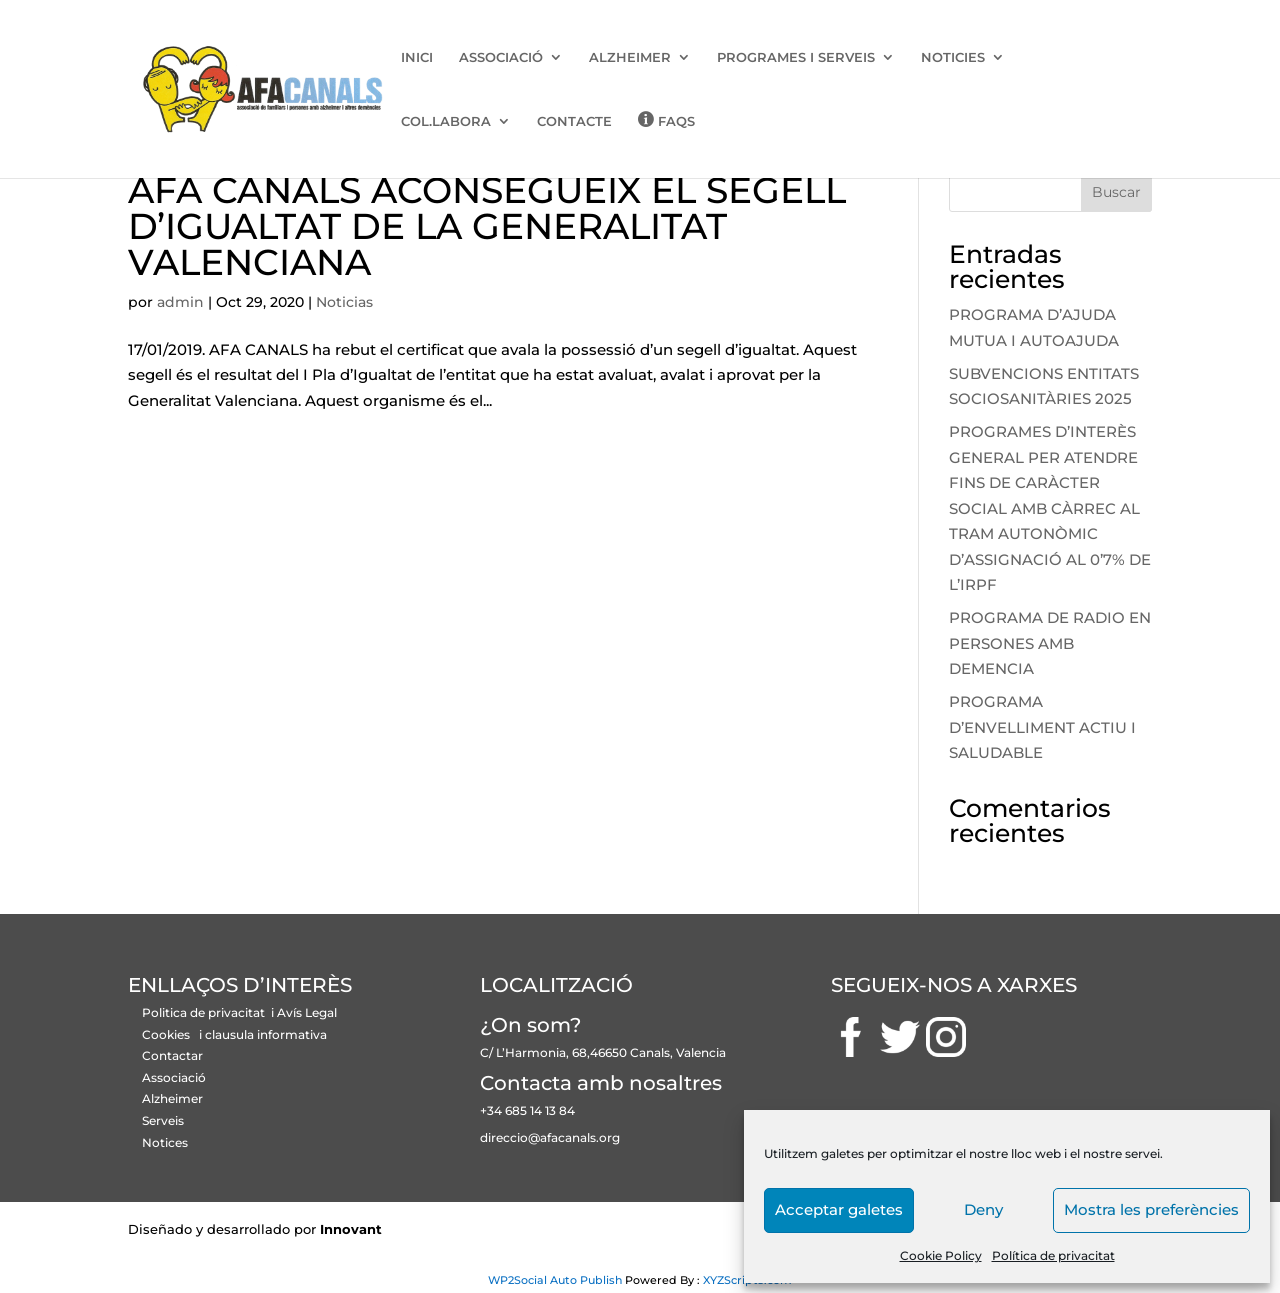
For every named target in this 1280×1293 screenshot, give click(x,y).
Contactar (172, 1055)
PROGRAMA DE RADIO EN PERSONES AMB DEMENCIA (1050, 643)
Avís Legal (307, 1012)
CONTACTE (574, 121)
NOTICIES (953, 57)
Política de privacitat (1053, 1255)
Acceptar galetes (839, 1209)
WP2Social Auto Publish (555, 1280)
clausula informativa (266, 1034)
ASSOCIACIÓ (501, 57)
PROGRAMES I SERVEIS (796, 57)
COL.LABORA (446, 121)
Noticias (344, 302)
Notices (165, 1142)
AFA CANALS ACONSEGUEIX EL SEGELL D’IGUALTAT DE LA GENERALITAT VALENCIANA (487, 226)
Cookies (166, 1034)
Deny (983, 1209)
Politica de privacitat (205, 1012)
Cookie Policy (941, 1255)
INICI (417, 57)
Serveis (163, 1120)
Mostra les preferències (1151, 1209)
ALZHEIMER (630, 57)
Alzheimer (172, 1098)
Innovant (351, 1229)
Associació (174, 1077)
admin (180, 302)
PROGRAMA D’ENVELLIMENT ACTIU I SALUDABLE (1042, 727)
